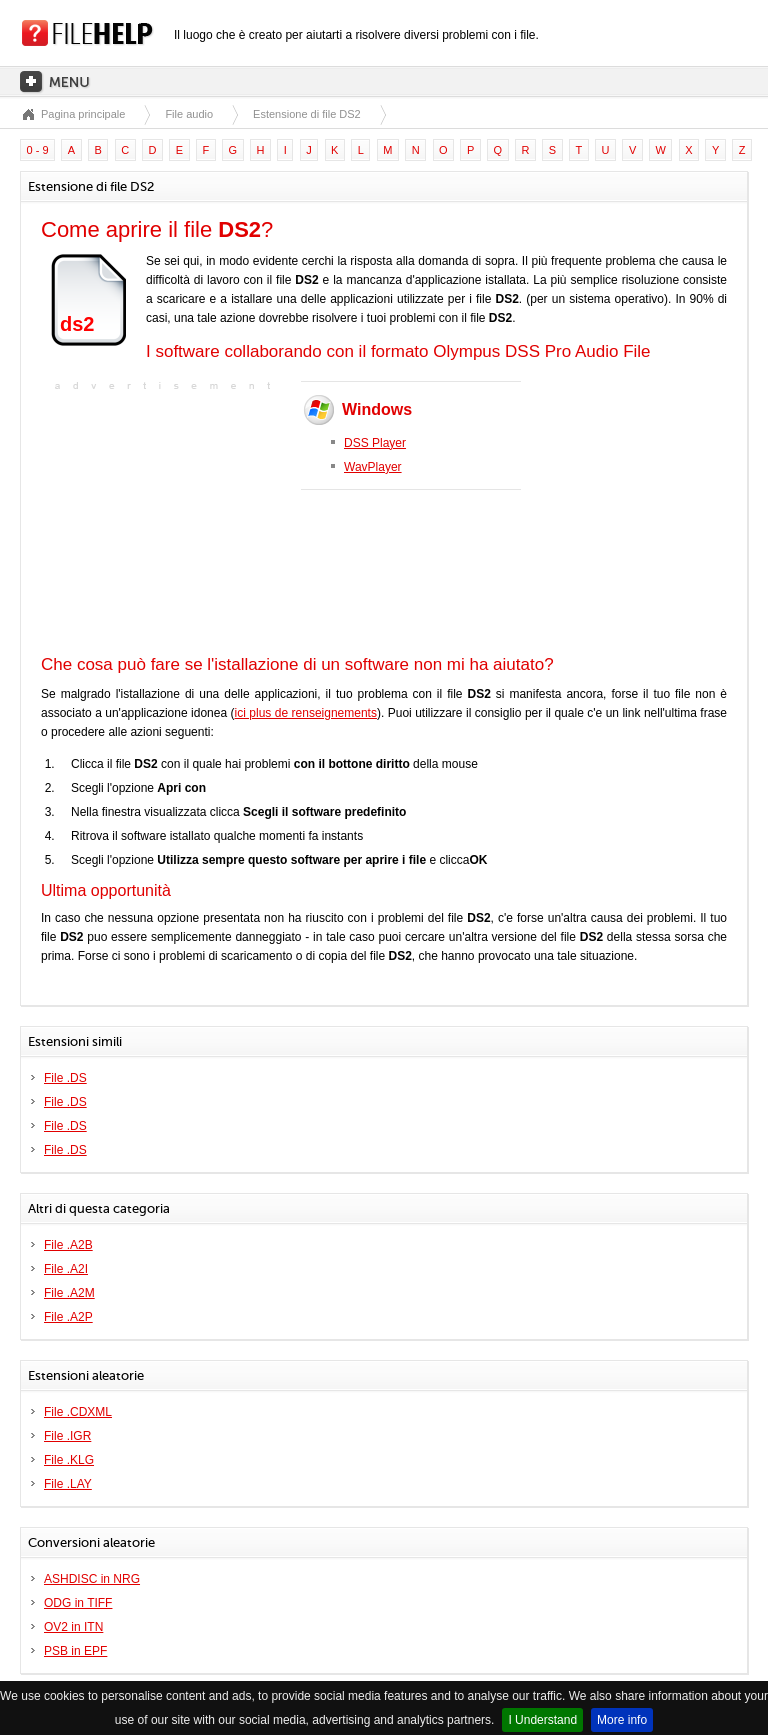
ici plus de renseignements (306, 713)
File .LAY (68, 1484)
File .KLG (69, 1460)
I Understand (542, 1720)
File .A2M (69, 1293)
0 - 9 (38, 150)
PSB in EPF (75, 1651)
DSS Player (375, 443)
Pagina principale (83, 114)
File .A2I (66, 1269)
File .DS (65, 1078)
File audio (189, 114)
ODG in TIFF (78, 1603)
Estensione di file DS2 (307, 114)
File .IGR (67, 1436)
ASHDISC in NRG (92, 1579)
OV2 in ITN (73, 1627)
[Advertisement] (166, 521)
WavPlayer (373, 467)
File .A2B (68, 1245)
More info (622, 1720)
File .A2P (68, 1317)
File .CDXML (78, 1412)
